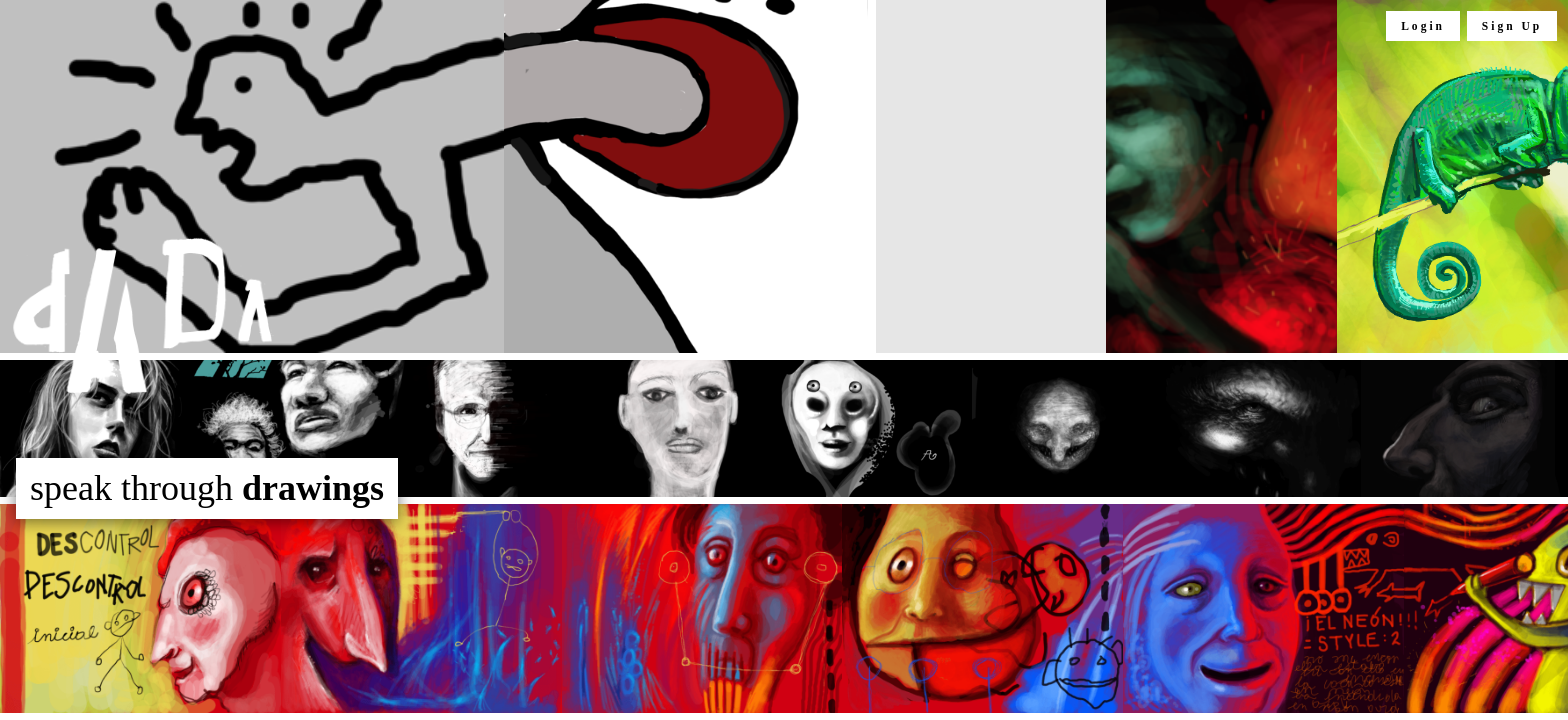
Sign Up (1512, 26)
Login (1423, 26)
